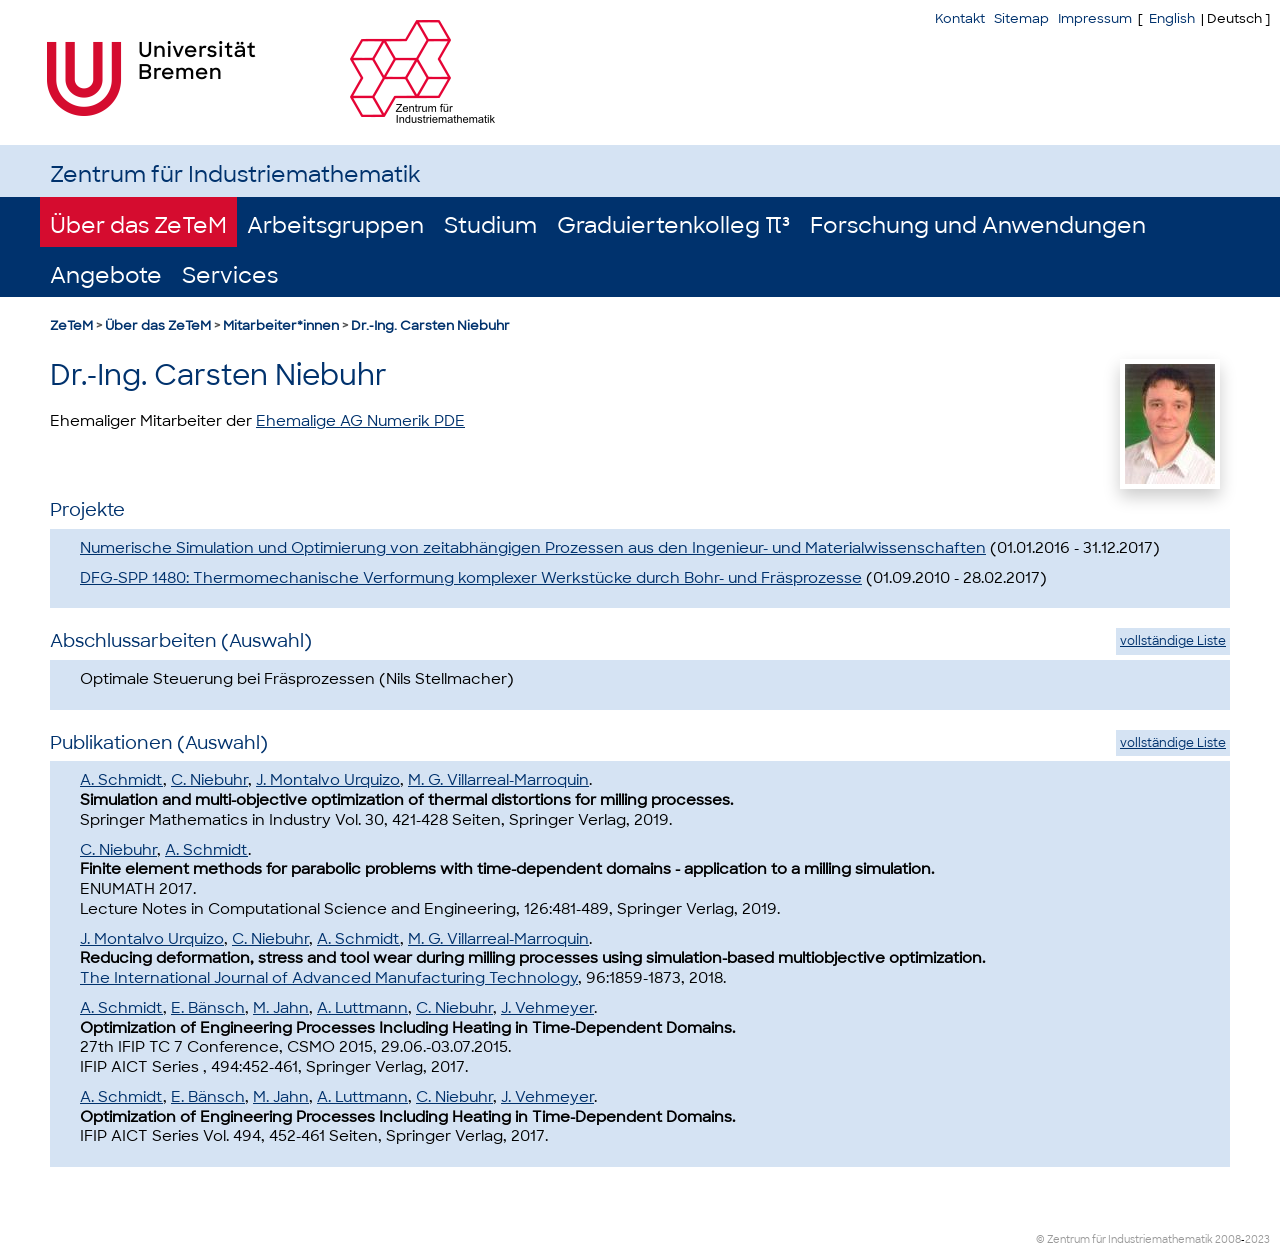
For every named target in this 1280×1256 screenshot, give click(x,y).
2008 (1228, 1239)
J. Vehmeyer (547, 1008)
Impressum (1095, 18)
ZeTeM (71, 325)
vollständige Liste (1173, 641)
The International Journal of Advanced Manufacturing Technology (329, 978)
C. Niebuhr (209, 780)
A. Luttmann (362, 1008)
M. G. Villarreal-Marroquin (498, 780)
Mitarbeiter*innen (281, 325)
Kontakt (960, 18)
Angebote (106, 275)
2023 (1257, 1239)
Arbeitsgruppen (335, 225)
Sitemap (1021, 18)
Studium (490, 225)
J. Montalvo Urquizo (328, 780)
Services (230, 275)
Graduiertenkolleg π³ (673, 225)
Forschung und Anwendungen (978, 225)
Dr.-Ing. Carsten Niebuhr (430, 325)
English (1172, 18)
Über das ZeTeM (138, 225)
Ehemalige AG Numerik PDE (360, 421)
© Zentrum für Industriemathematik (1124, 1239)
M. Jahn (281, 1008)
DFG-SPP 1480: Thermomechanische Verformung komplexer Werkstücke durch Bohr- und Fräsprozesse (471, 578)
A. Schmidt (121, 780)
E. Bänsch (208, 1008)
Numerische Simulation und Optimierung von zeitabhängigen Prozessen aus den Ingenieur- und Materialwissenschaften (533, 548)
